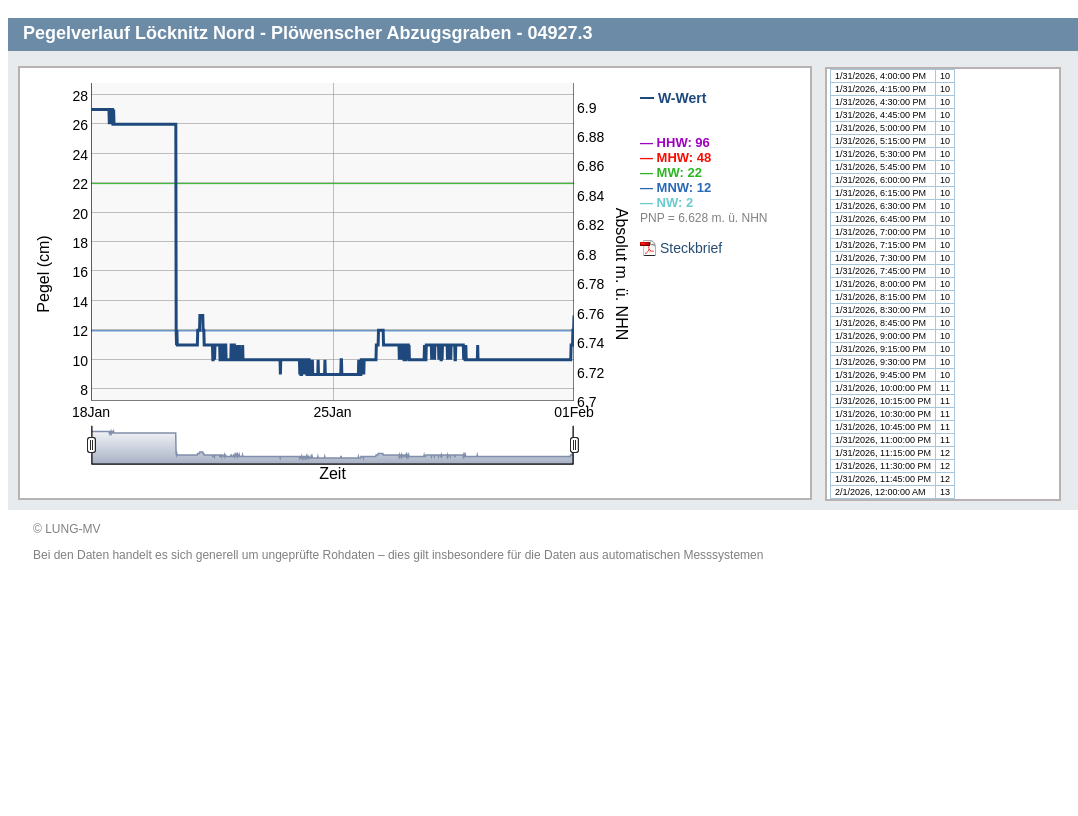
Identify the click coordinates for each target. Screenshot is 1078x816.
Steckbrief (691, 248)
